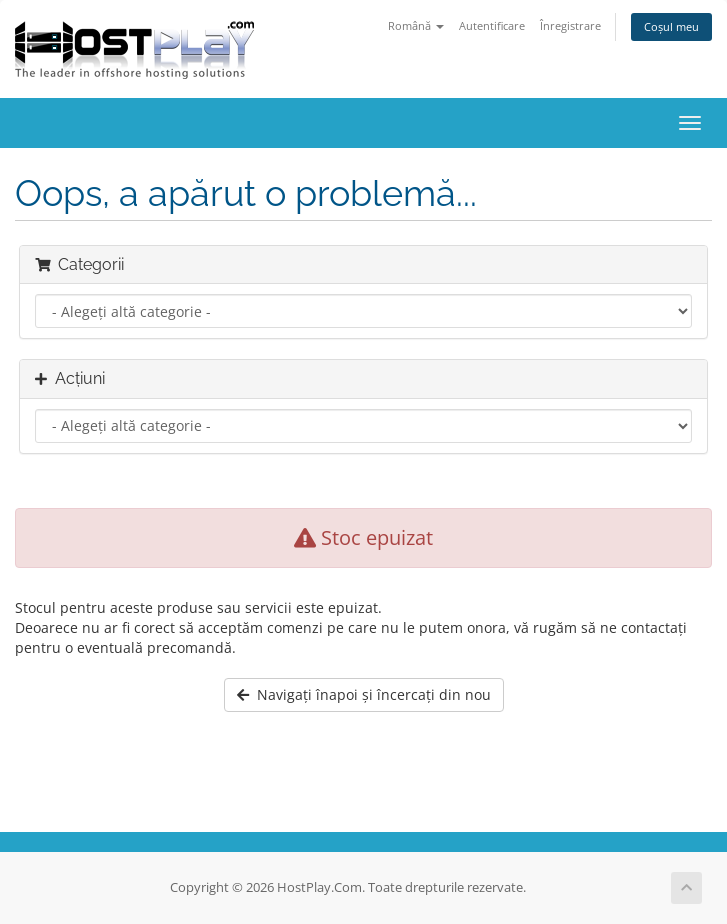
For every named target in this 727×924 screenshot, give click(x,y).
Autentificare (492, 25)
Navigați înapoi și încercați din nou (364, 694)
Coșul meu (671, 26)
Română (416, 25)
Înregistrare (570, 25)
